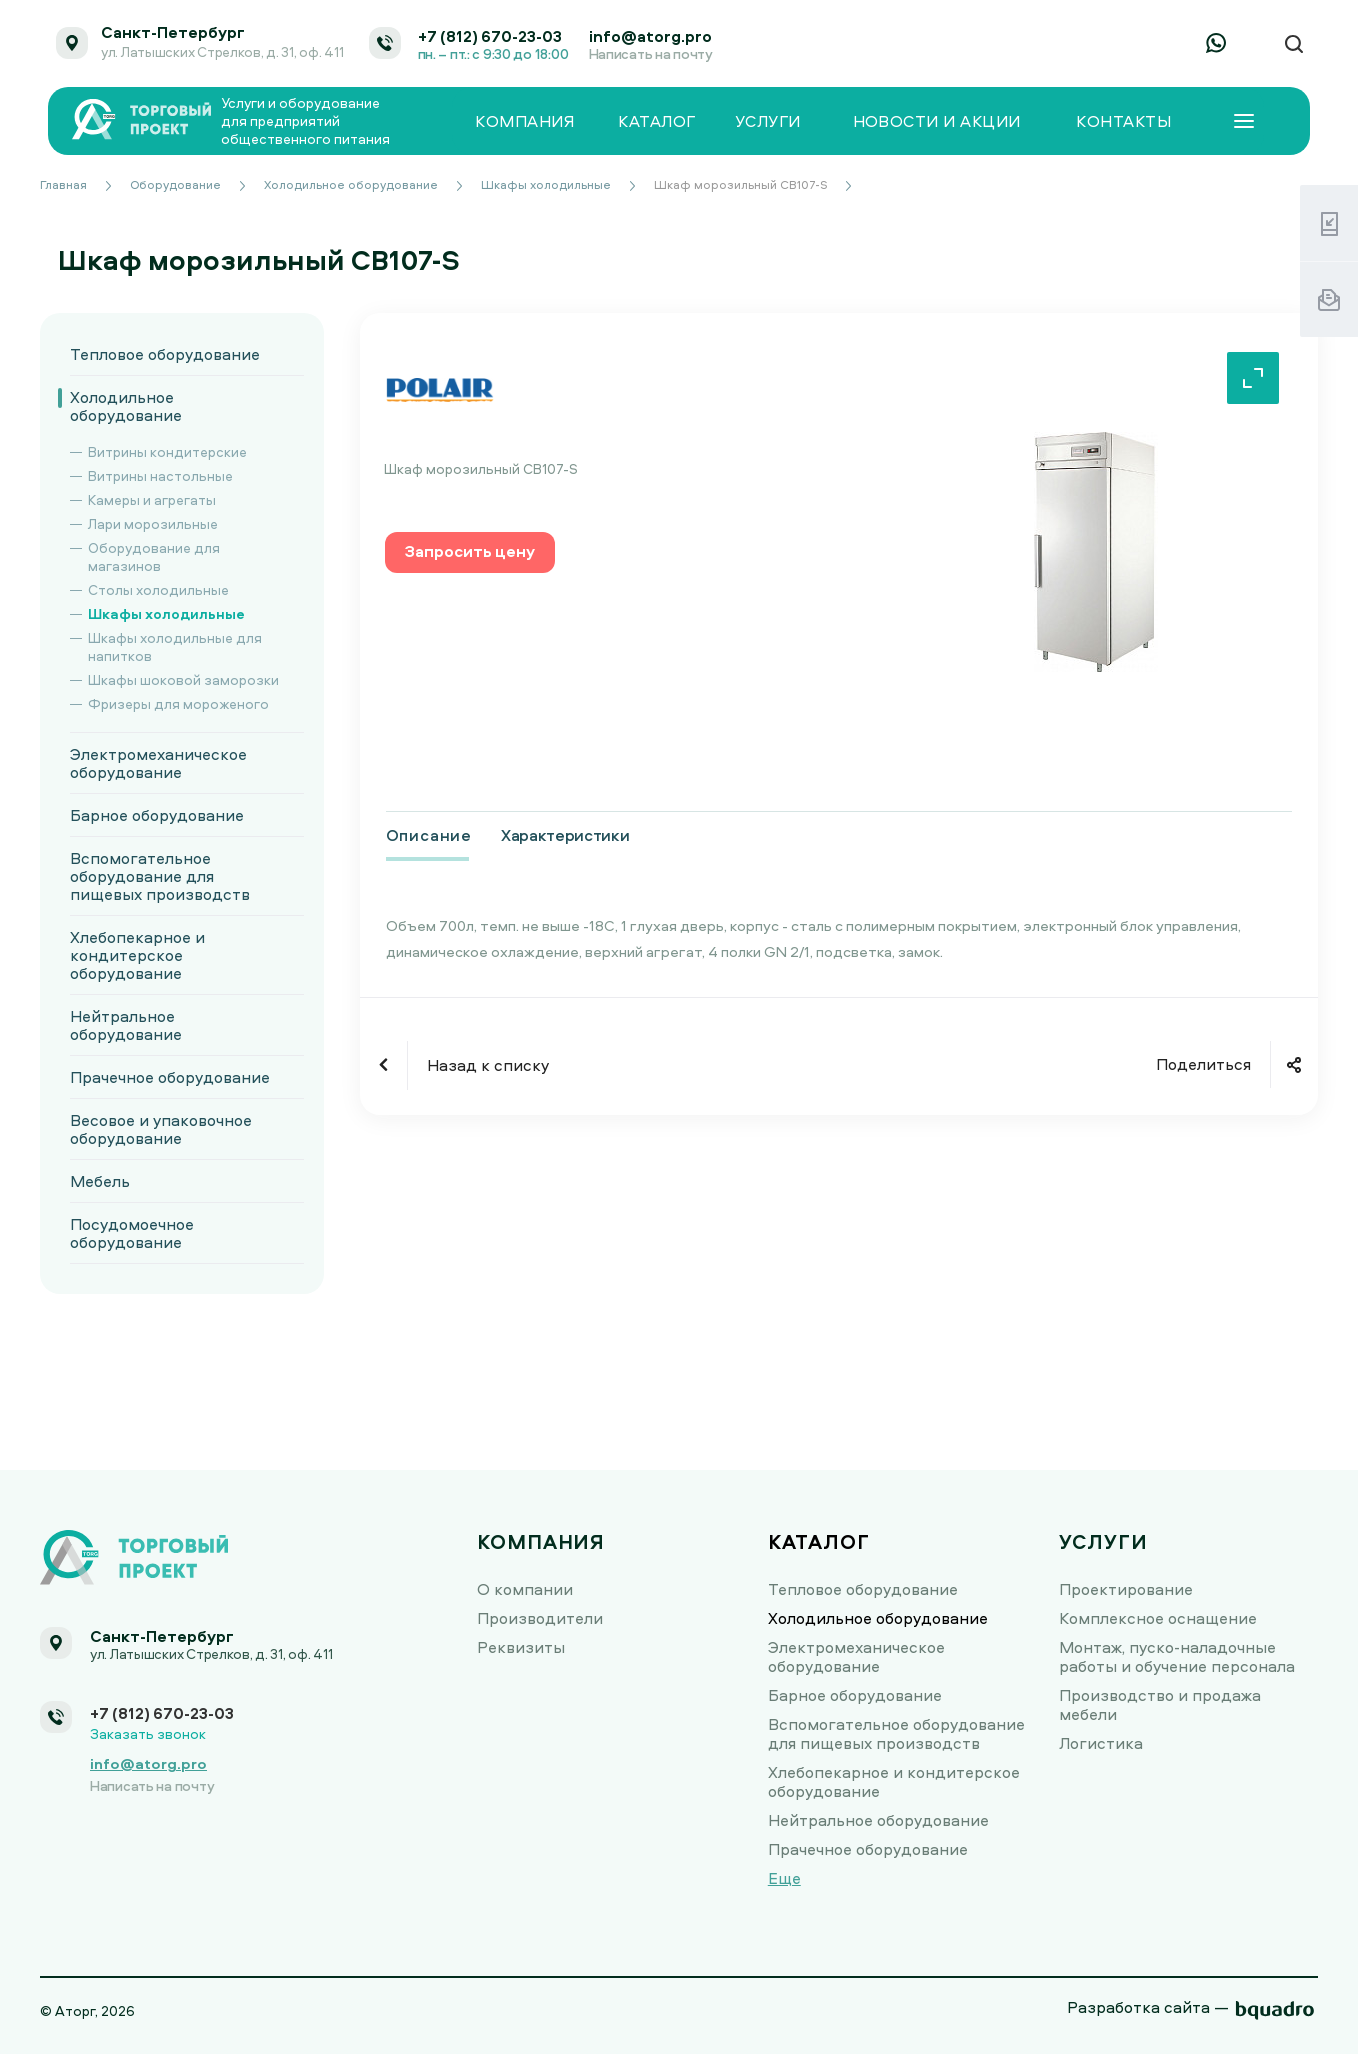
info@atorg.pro (650, 36)
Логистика (1101, 1743)
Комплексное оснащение (1158, 1618)
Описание (429, 835)
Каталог (656, 121)
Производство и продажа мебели (1160, 1704)
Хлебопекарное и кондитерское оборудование (137, 955)
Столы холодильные (158, 589)
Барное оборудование (157, 815)
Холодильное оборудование (126, 406)
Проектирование (1126, 1589)
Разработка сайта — (1148, 2007)
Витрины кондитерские (167, 451)
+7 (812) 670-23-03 (490, 36)
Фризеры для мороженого (178, 703)
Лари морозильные (153, 523)
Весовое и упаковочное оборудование (161, 1129)
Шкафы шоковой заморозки (183, 679)
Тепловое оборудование (165, 354)
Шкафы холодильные (166, 613)
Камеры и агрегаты (152, 499)
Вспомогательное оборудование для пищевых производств (160, 876)
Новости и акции (937, 121)
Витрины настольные (160, 475)
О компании (525, 1589)
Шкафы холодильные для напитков (175, 646)
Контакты (1123, 121)
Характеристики (565, 835)
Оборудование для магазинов (154, 556)
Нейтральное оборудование (126, 1025)
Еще (784, 1878)
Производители (540, 1618)
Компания (524, 121)
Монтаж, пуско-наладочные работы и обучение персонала (1177, 1656)
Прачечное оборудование (170, 1077)
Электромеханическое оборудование (158, 763)
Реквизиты (521, 1647)
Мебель (100, 1181)
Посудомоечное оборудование (132, 1233)
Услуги (768, 121)
